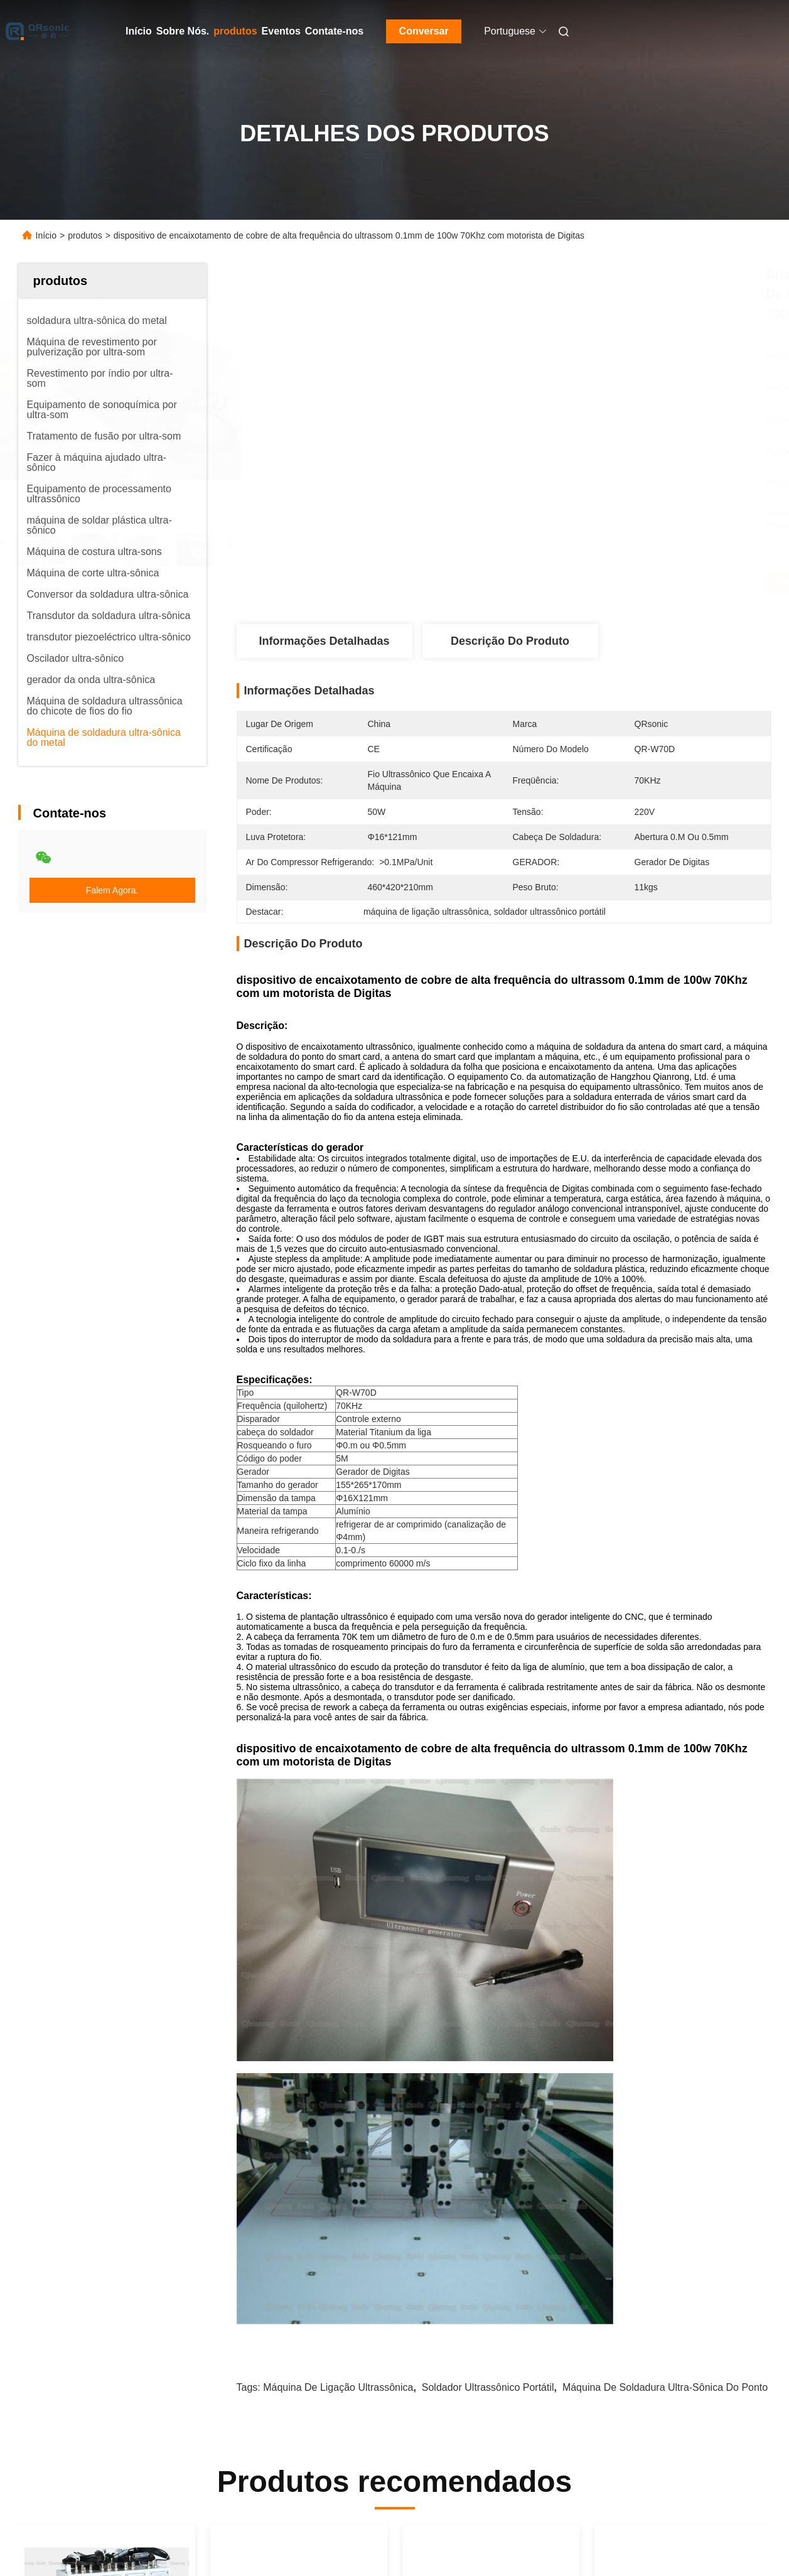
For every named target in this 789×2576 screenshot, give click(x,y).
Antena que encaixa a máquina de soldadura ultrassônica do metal (293, 2225)
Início (139, 31)
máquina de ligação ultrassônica (338, 1894)
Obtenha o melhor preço (570, 583)
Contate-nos (334, 31)
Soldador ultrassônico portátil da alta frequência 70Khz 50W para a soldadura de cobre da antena (105, 2226)
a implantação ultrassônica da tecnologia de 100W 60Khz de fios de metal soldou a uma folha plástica (490, 2226)
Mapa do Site (27, 2538)
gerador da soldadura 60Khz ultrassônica (664, 2225)
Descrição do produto (510, 641)
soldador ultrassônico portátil (488, 1894)
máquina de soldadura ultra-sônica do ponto (665, 1894)
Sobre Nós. (182, 31)
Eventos (281, 31)
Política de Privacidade (107, 2538)
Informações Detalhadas (324, 641)
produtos (235, 31)
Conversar (424, 31)
